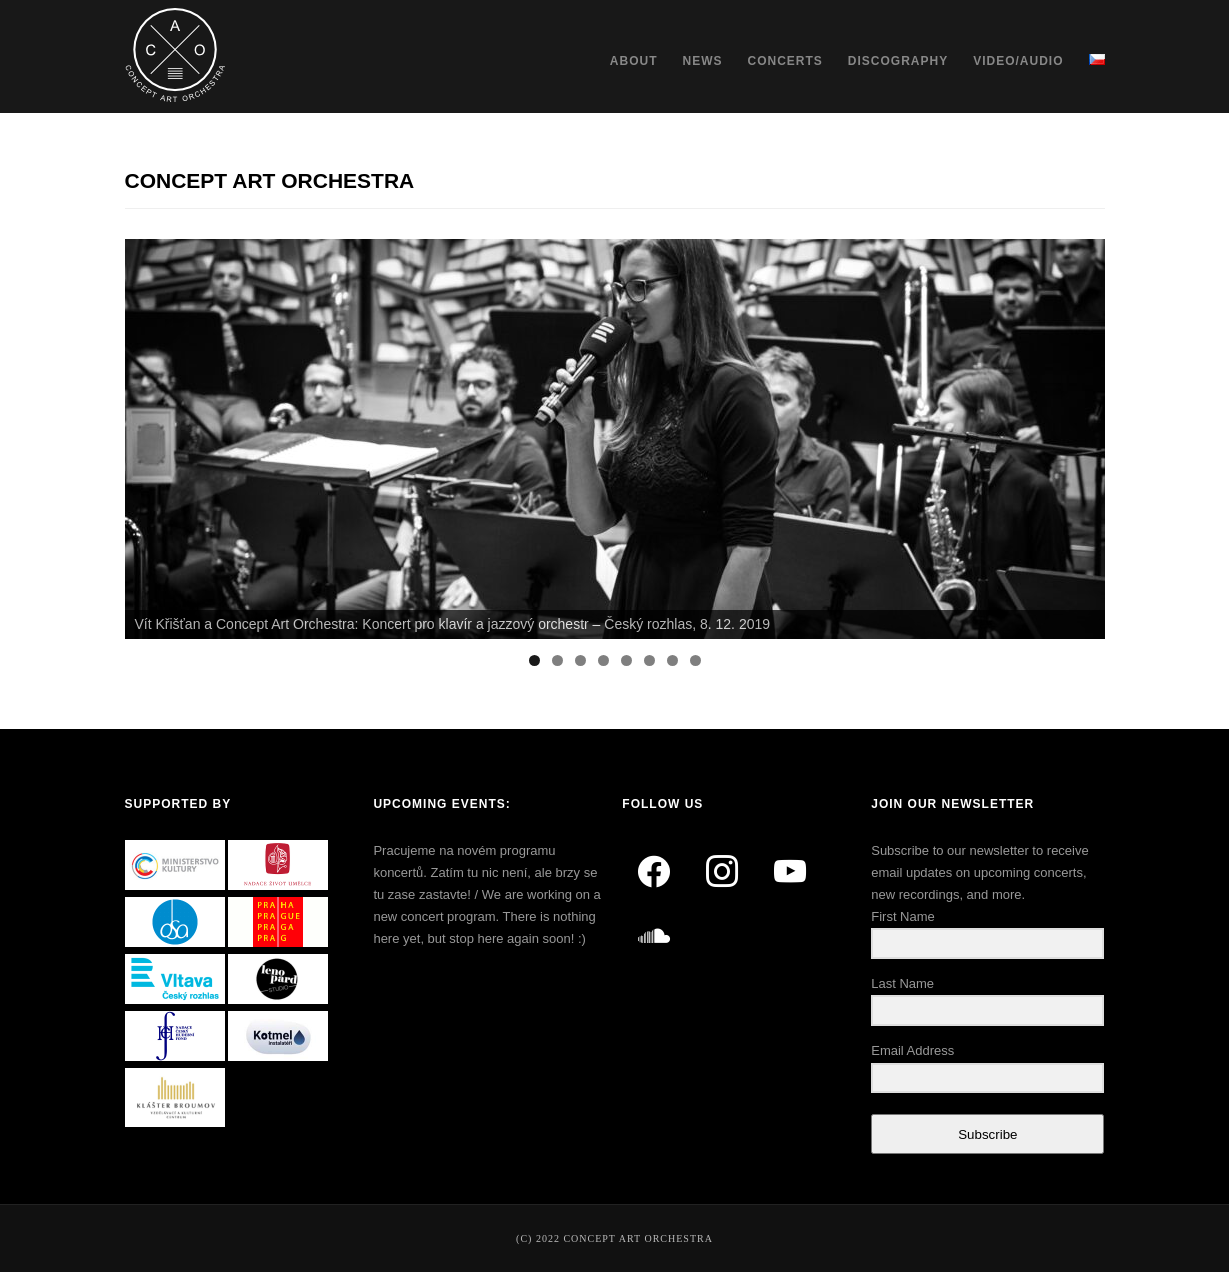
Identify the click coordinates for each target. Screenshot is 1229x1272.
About (634, 61)
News (702, 61)
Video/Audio (1018, 61)
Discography (898, 61)
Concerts (784, 61)
